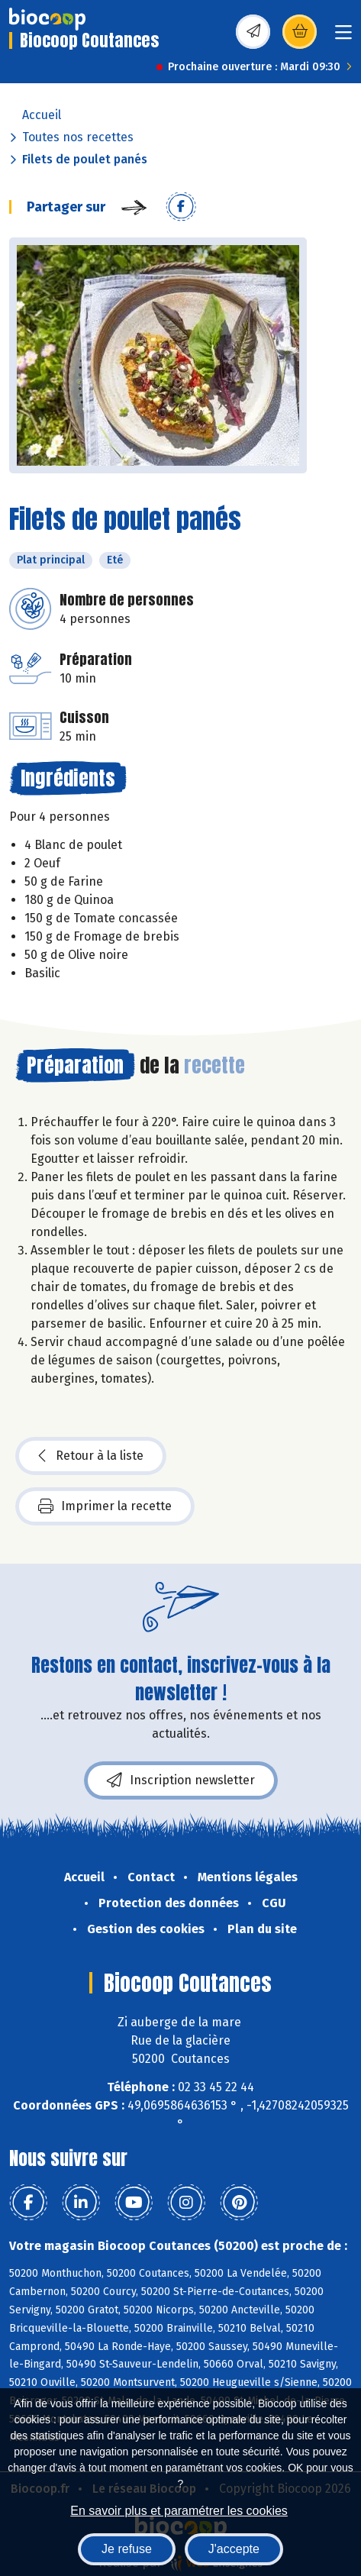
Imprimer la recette (105, 1506)
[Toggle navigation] (343, 37)
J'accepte (233, 2548)
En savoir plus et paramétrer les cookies (179, 2510)
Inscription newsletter (181, 1780)
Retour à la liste (90, 1456)
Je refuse (127, 2548)
